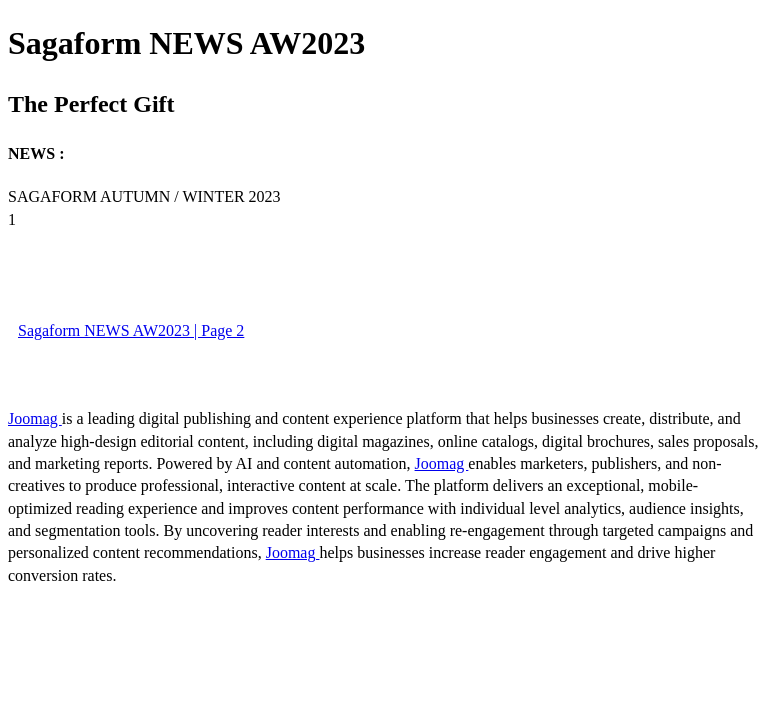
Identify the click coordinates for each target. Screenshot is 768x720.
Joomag (35, 418)
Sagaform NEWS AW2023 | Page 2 (131, 330)
